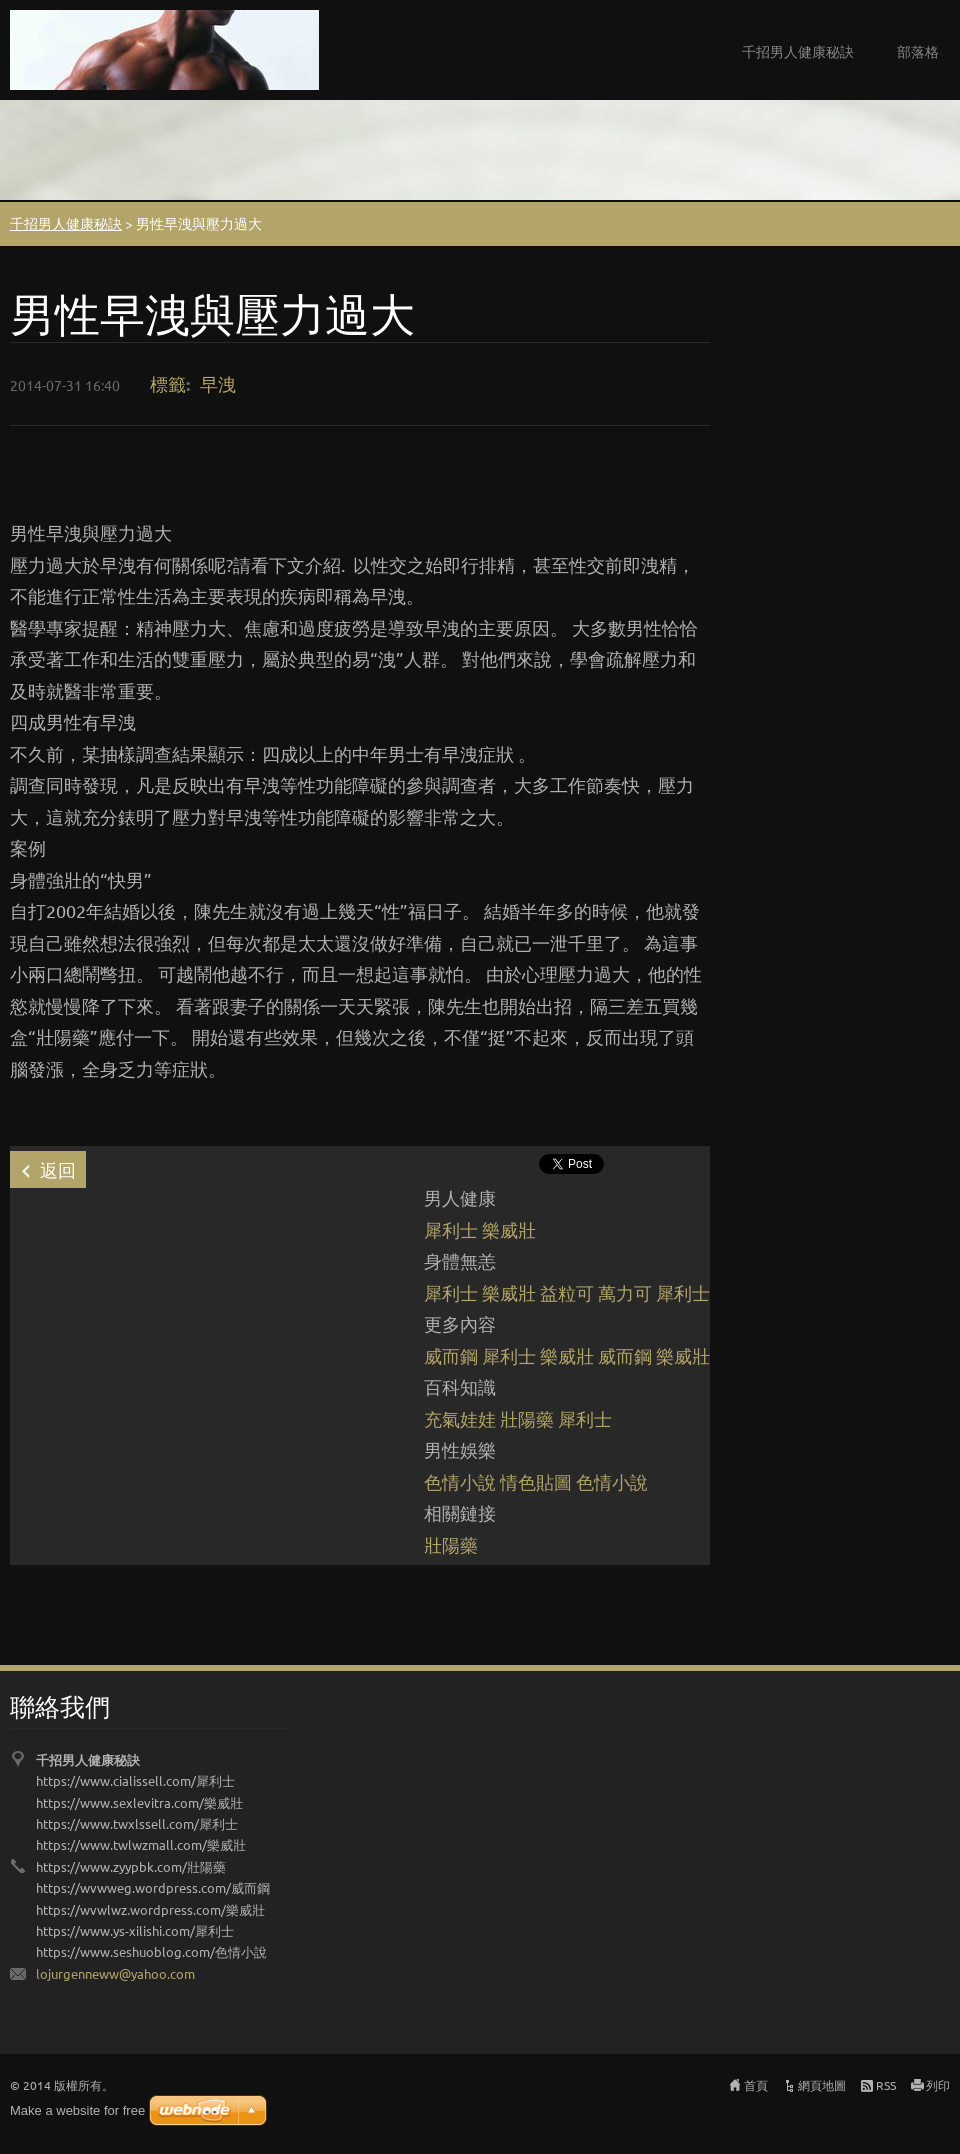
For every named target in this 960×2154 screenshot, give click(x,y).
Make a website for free (77, 2110)
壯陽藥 (527, 1418)
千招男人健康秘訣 (798, 51)
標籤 (168, 383)
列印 (938, 2085)
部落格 (918, 51)
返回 (58, 1169)
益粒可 (567, 1292)
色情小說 (460, 1481)
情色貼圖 (536, 1481)
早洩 (218, 383)
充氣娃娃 (460, 1418)
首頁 (756, 2085)
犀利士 (451, 1229)
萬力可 (625, 1292)
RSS (886, 2085)
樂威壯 (509, 1229)
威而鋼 (451, 1355)
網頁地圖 (822, 2085)
